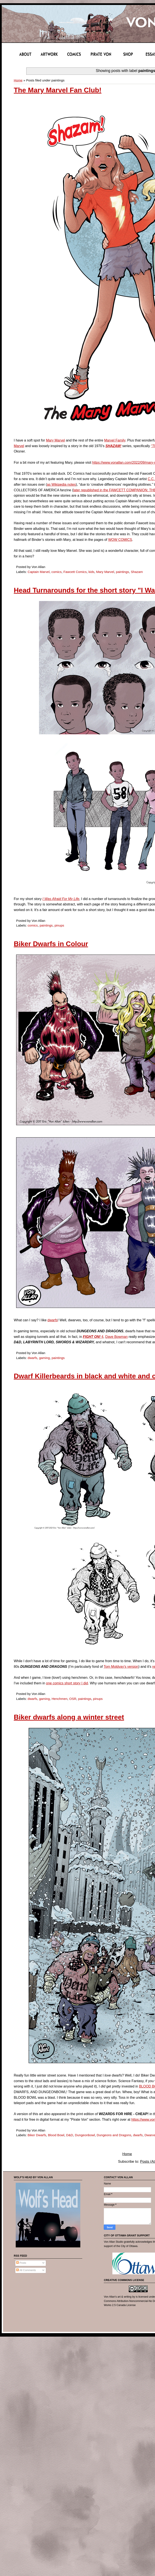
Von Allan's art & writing (117, 2296)
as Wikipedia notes (61, 484)
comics (56, 572)
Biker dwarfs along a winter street (69, 1717)
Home (18, 80)
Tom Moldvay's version (121, 1666)
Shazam (137, 572)
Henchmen (59, 1699)
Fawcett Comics (75, 572)
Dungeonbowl (85, 2135)
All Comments (26, 2270)
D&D (69, 2135)
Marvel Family (114, 440)
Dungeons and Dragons (114, 2135)
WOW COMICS (120, 539)
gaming (44, 1358)
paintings (122, 572)
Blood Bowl (56, 2135)
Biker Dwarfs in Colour (51, 944)
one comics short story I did (67, 1683)
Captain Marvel (39, 572)
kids (91, 572)
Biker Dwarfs (37, 2135)
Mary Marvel (55, 440)
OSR (72, 1699)
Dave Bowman (116, 1337)
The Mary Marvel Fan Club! (57, 90)
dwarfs (53, 1320)
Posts (21, 2262)
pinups (59, 925)
